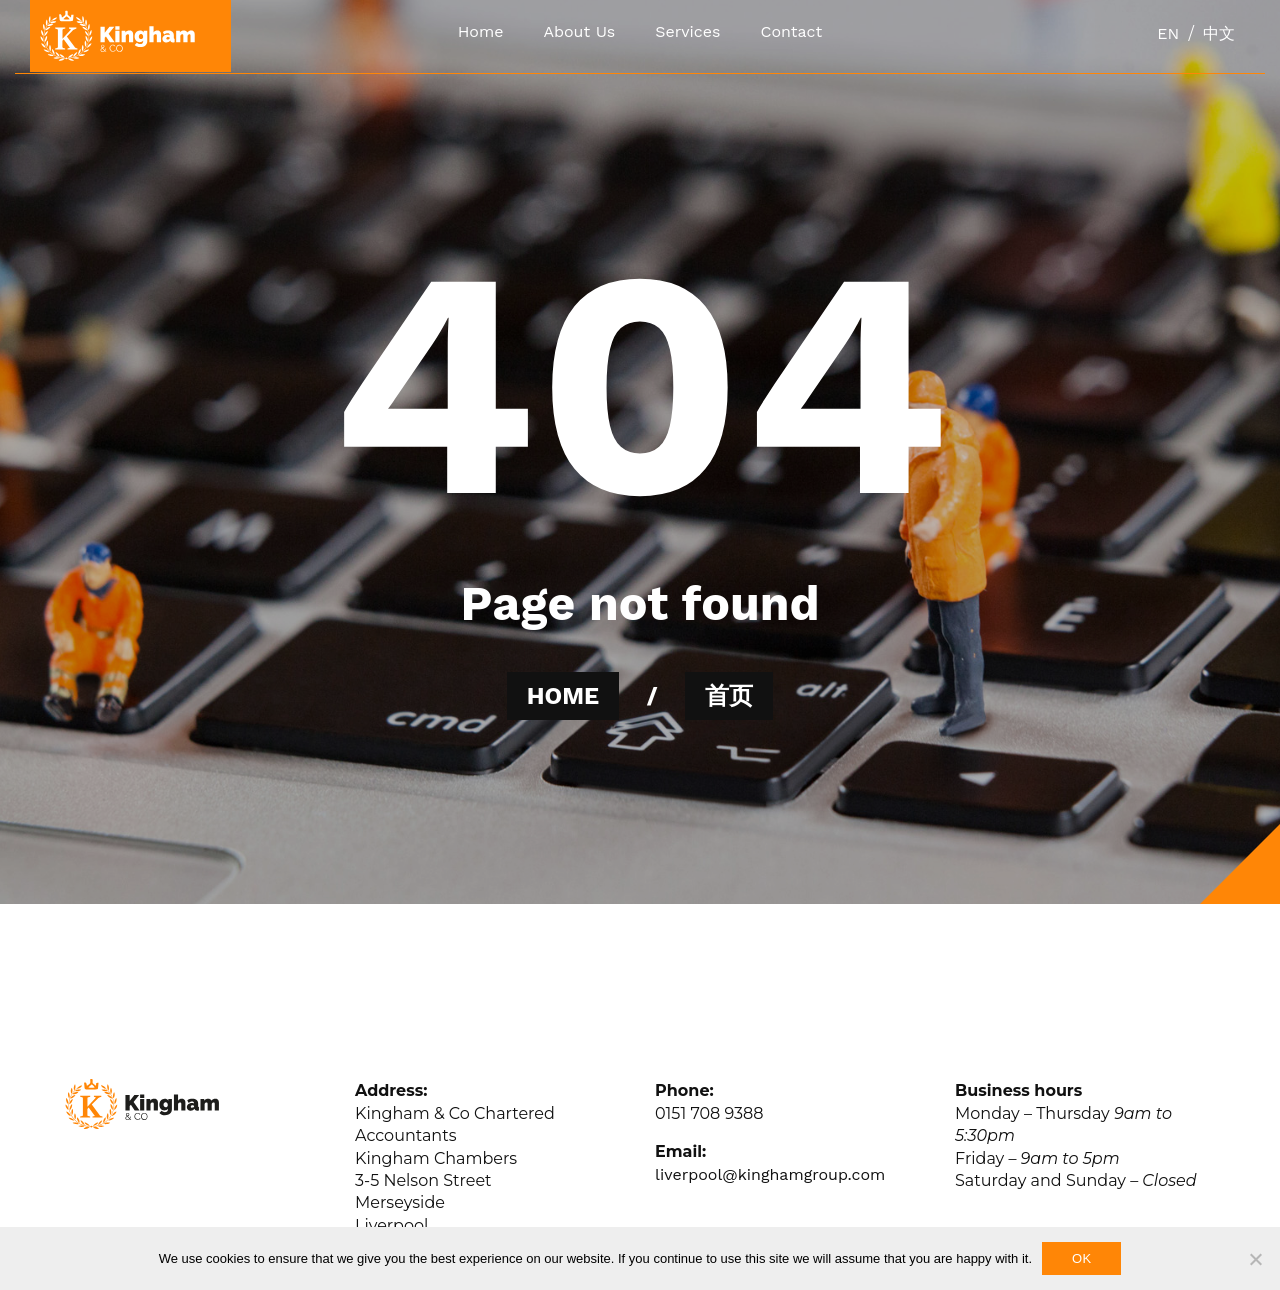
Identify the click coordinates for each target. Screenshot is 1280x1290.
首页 (729, 696)
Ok (1081, 1258)
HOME (563, 696)
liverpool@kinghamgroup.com (770, 1174)
